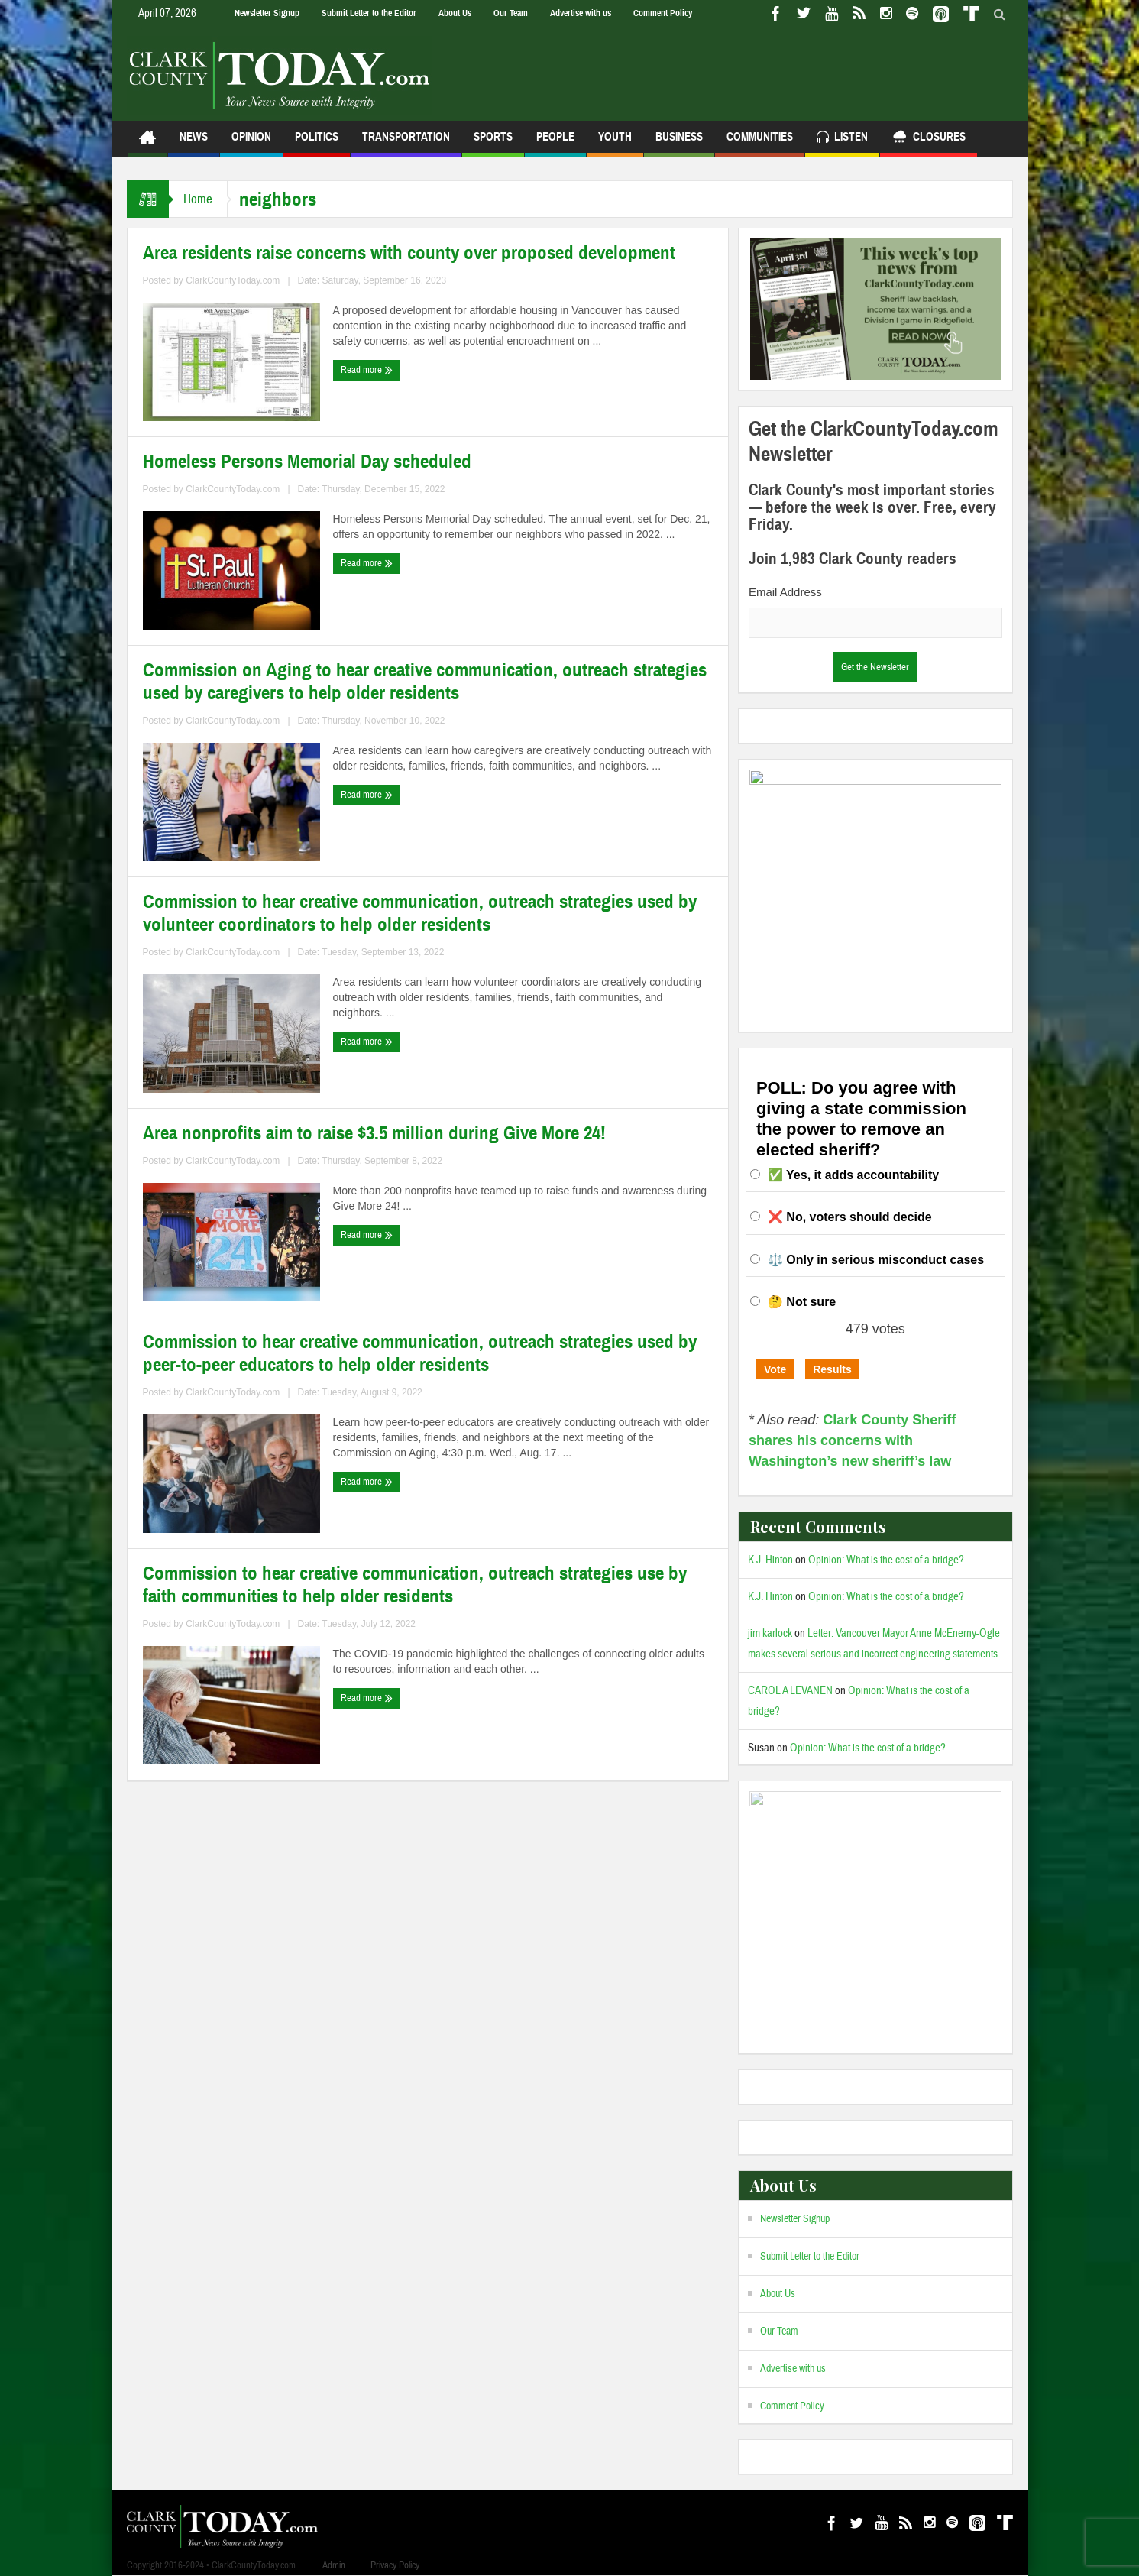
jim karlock (770, 1633)
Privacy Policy (394, 2565)
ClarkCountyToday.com (233, 280)
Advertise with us (580, 13)
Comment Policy (662, 13)
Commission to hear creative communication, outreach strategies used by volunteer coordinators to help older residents (420, 913)
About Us (454, 13)
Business (679, 143)
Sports (493, 143)
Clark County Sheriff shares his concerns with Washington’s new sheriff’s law (852, 1440)
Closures (928, 139)
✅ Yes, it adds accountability (853, 1174)
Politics (316, 143)
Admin (333, 2565)
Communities (759, 143)
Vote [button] (775, 1369)
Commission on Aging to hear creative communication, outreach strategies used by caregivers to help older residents (425, 682)
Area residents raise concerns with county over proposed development (409, 252)
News (193, 143)
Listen (842, 139)
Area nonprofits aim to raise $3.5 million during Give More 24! (374, 1133)
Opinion (251, 143)
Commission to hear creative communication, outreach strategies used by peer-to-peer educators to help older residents (420, 1353)
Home (198, 199)
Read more (367, 370)
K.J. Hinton (770, 1560)
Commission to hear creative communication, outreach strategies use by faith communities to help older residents (415, 1585)
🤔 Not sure (802, 1301)
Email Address (785, 591)
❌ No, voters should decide (850, 1216)
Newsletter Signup (267, 13)
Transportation (406, 143)
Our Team (510, 13)
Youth (615, 143)
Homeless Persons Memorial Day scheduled (307, 461)
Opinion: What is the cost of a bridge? (886, 1560)
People (555, 143)
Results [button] (832, 1369)
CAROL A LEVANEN (790, 1690)
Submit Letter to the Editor (369, 13)
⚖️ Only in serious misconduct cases (876, 1259)
